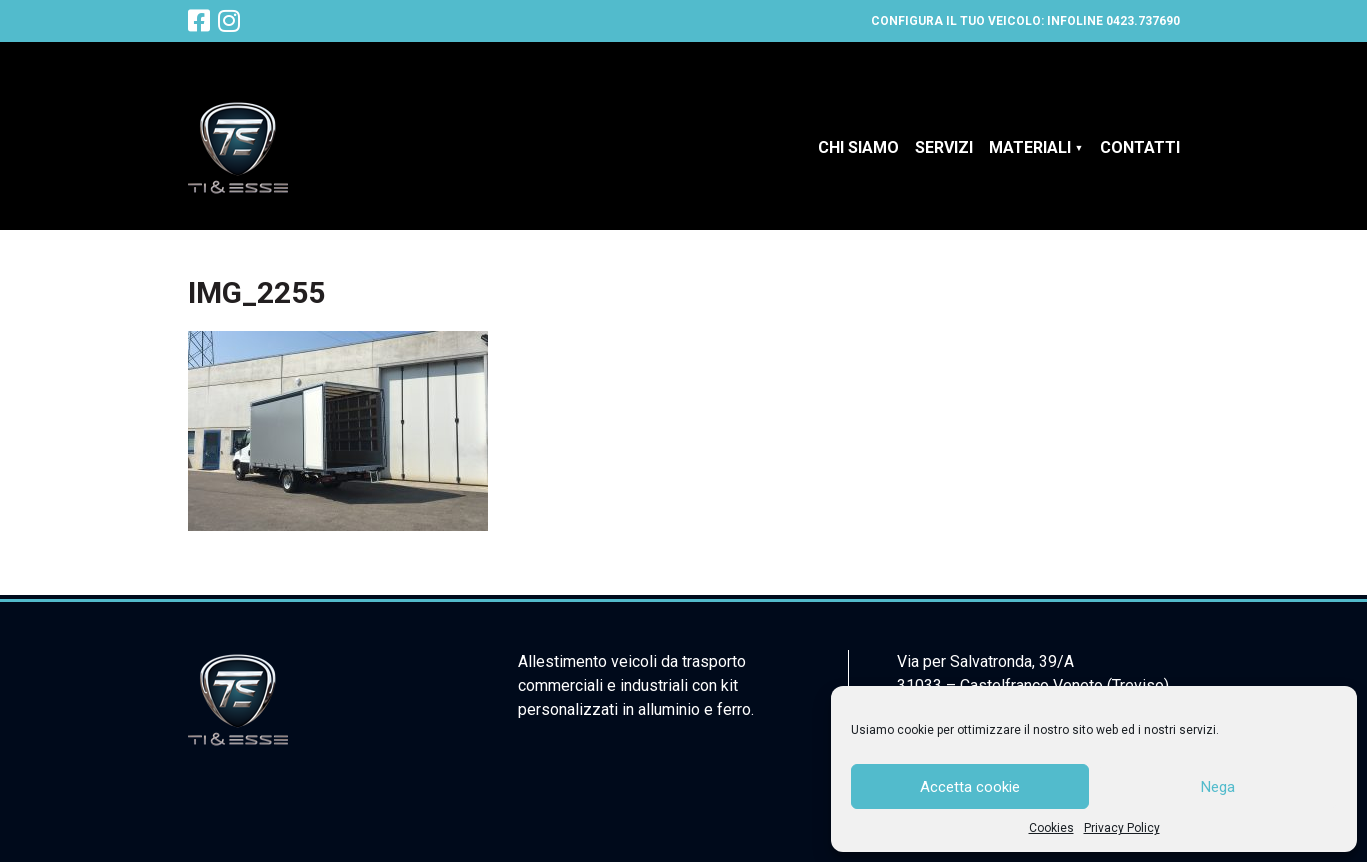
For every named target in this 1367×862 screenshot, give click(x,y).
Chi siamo (858, 147)
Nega (1218, 787)
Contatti (1140, 147)
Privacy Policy (1122, 828)
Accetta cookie (970, 787)
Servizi (944, 147)
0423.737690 (1143, 21)
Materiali (1030, 147)
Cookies (1051, 828)
